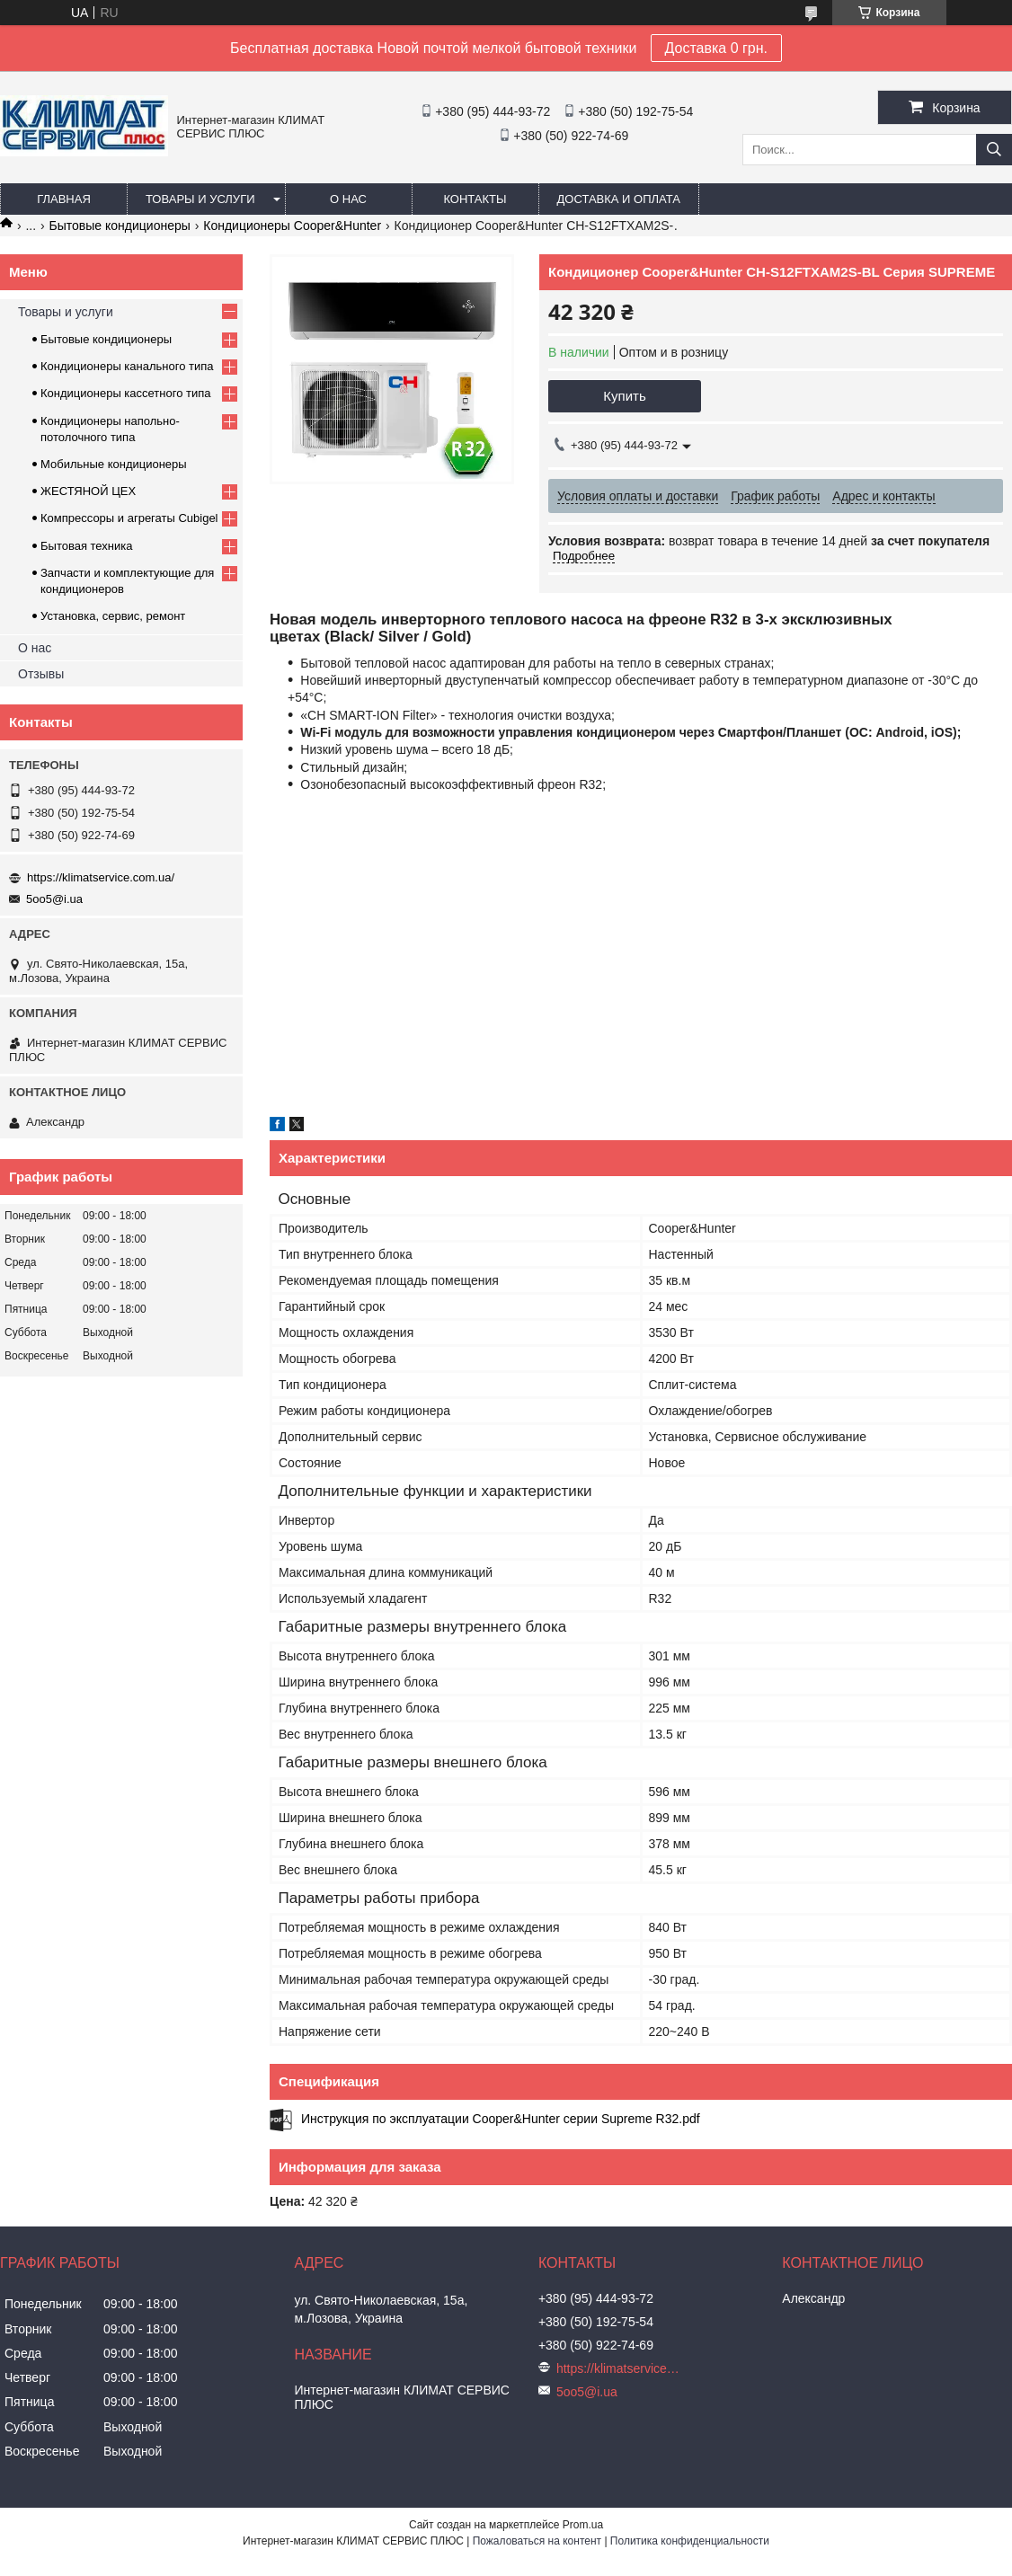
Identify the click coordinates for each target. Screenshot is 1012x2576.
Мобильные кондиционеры (113, 464)
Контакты (474, 199)
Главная (64, 199)
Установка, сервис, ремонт (112, 616)
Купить (624, 395)
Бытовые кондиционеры (120, 225)
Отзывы (41, 674)
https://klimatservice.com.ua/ (100, 877)
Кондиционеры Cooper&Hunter (292, 225)
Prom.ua (583, 2524)
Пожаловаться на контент (537, 2541)
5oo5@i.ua (54, 899)
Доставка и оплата (618, 199)
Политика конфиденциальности (689, 2541)
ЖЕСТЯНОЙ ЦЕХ (88, 491)
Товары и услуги (200, 199)
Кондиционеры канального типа (127, 366)
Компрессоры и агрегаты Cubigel (129, 518)
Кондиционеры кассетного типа (125, 393)
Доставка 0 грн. (716, 48)
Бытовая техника (86, 546)
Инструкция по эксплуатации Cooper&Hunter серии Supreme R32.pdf (500, 2118)
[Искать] (994, 149)
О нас (348, 199)
